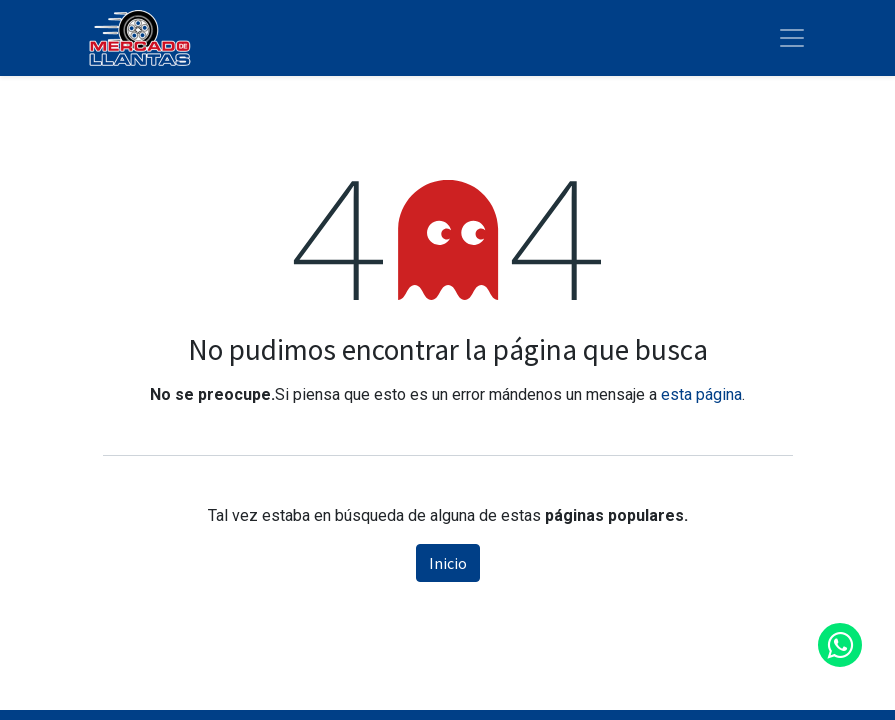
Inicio (448, 563)
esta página (701, 394)
